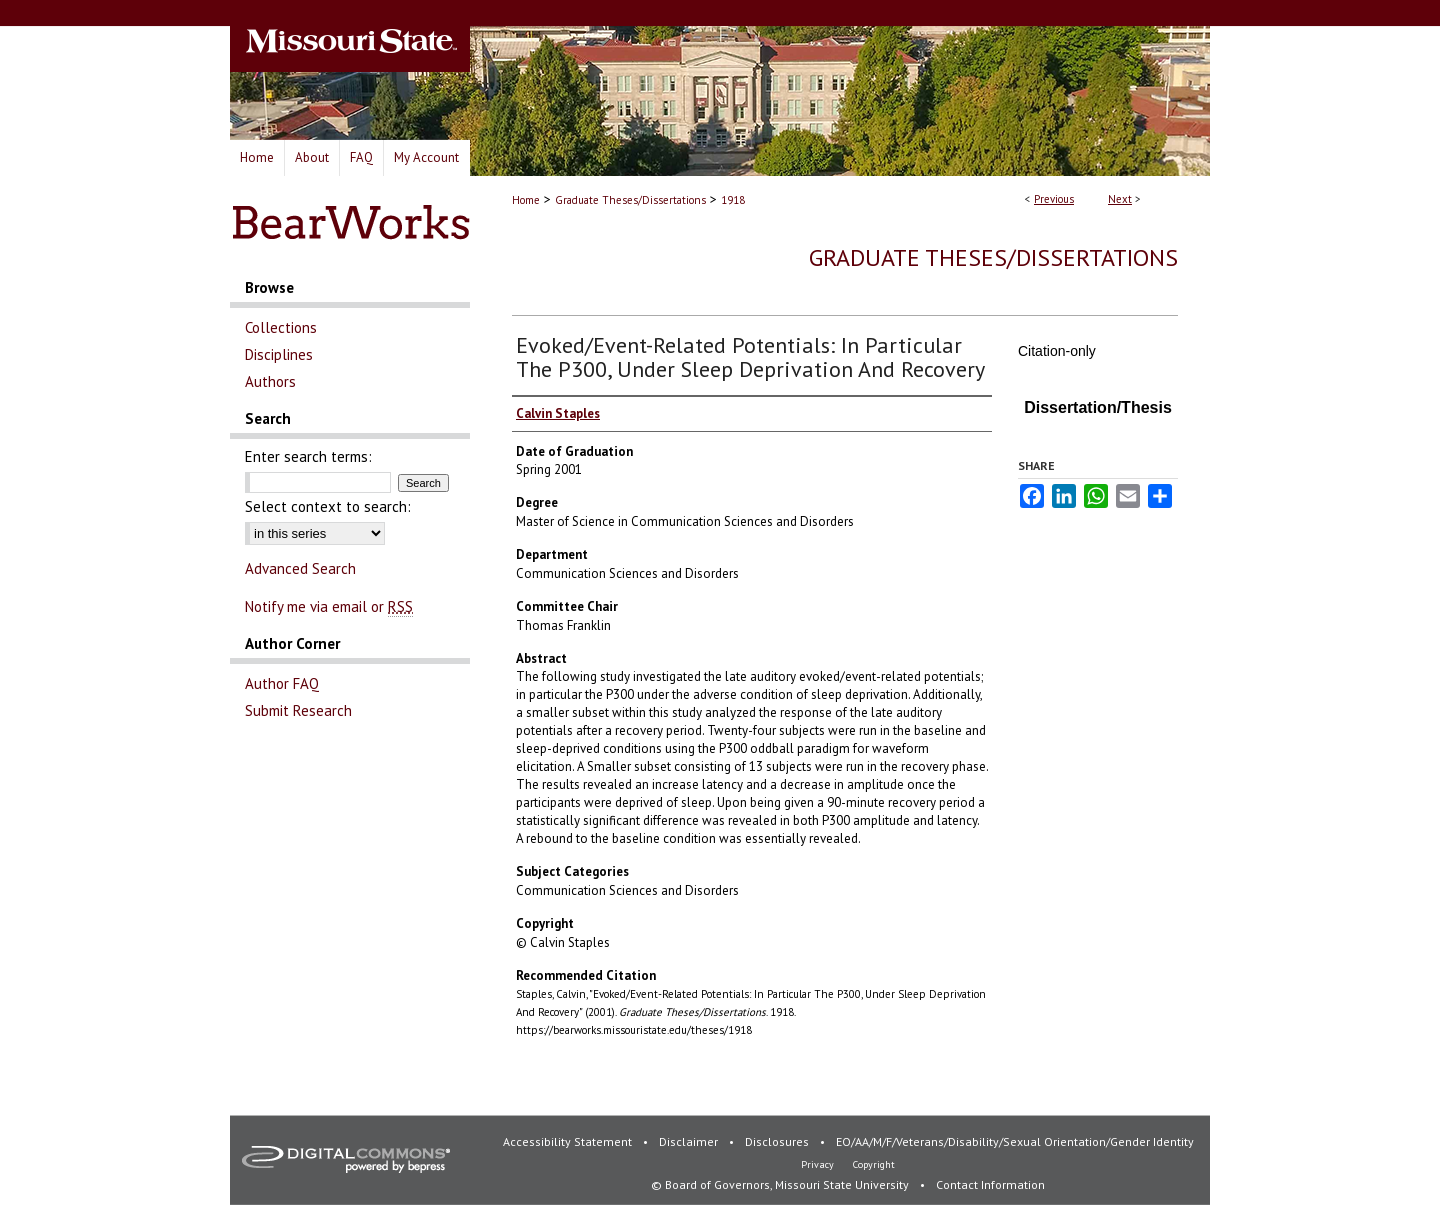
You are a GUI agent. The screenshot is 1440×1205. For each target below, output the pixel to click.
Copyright (874, 1164)
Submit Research (298, 710)
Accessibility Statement (569, 1141)
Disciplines (279, 354)
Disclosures (778, 1141)
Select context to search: (328, 506)
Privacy (819, 1164)
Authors (270, 381)
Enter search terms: (308, 456)
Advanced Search (300, 568)
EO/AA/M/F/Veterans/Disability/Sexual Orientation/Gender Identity (1015, 1141)
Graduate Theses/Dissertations (630, 200)
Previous (1054, 199)
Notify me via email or (329, 606)
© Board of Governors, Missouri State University (781, 1184)
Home (526, 200)
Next (1120, 199)
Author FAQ (282, 683)
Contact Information (990, 1184)
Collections (281, 327)
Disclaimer (690, 1141)
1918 (733, 200)
